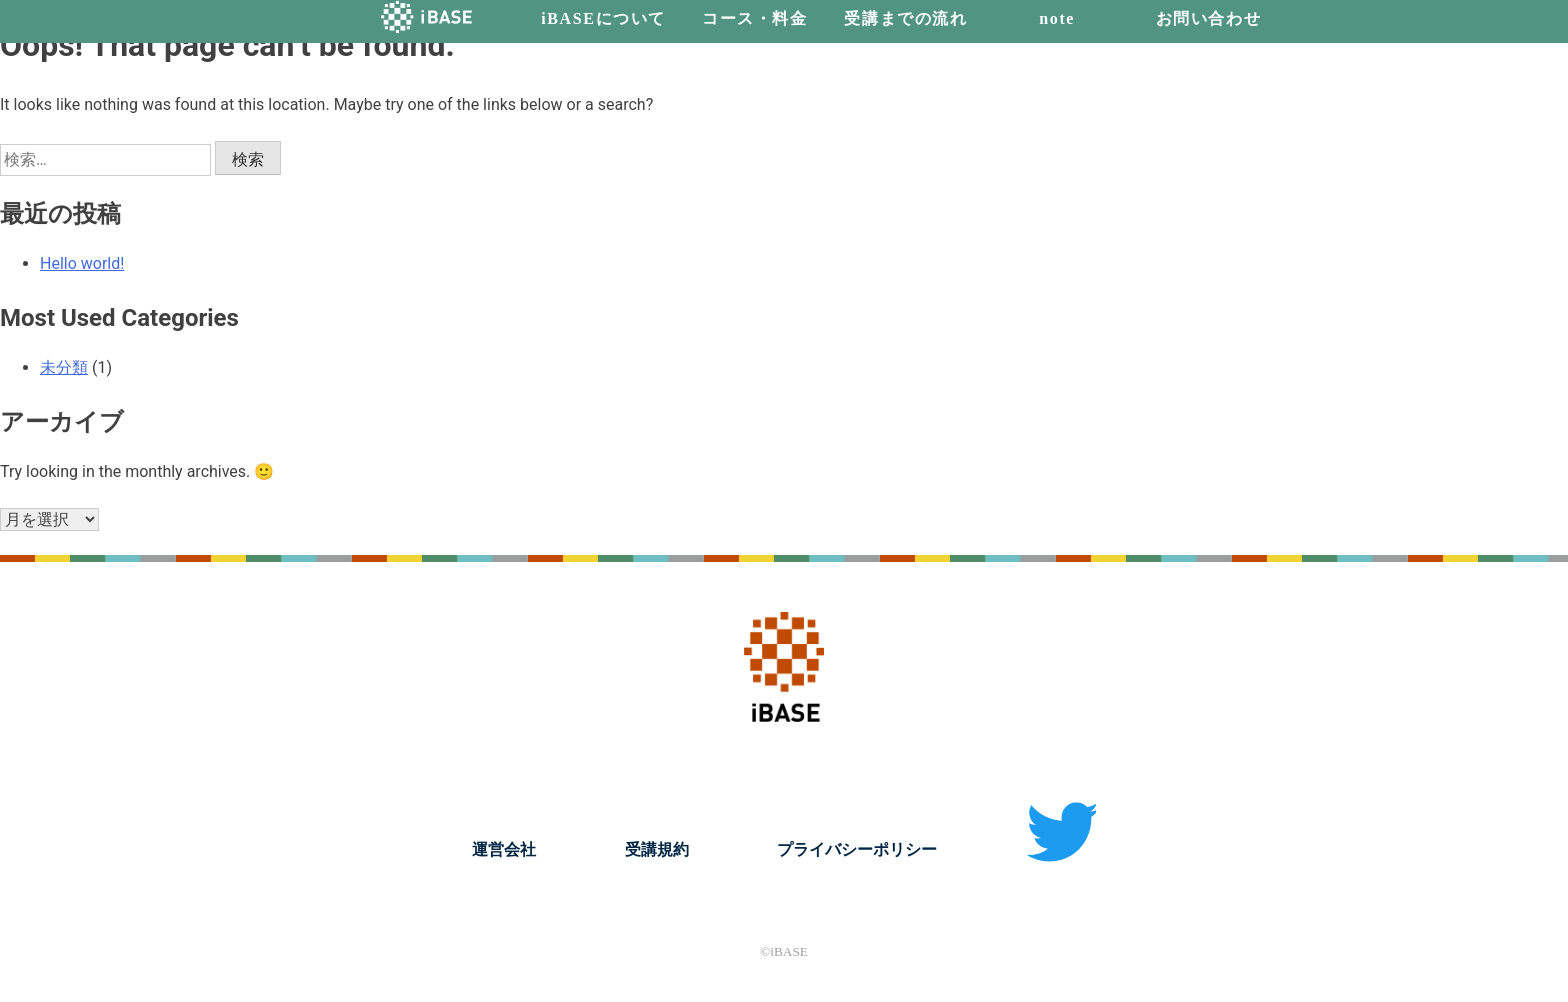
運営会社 (504, 849)
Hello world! (82, 263)
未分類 (64, 367)
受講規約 (657, 849)
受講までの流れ (905, 18)
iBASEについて (603, 18)
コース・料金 (755, 18)
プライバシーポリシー (857, 849)
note (1057, 18)
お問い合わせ (1209, 18)
